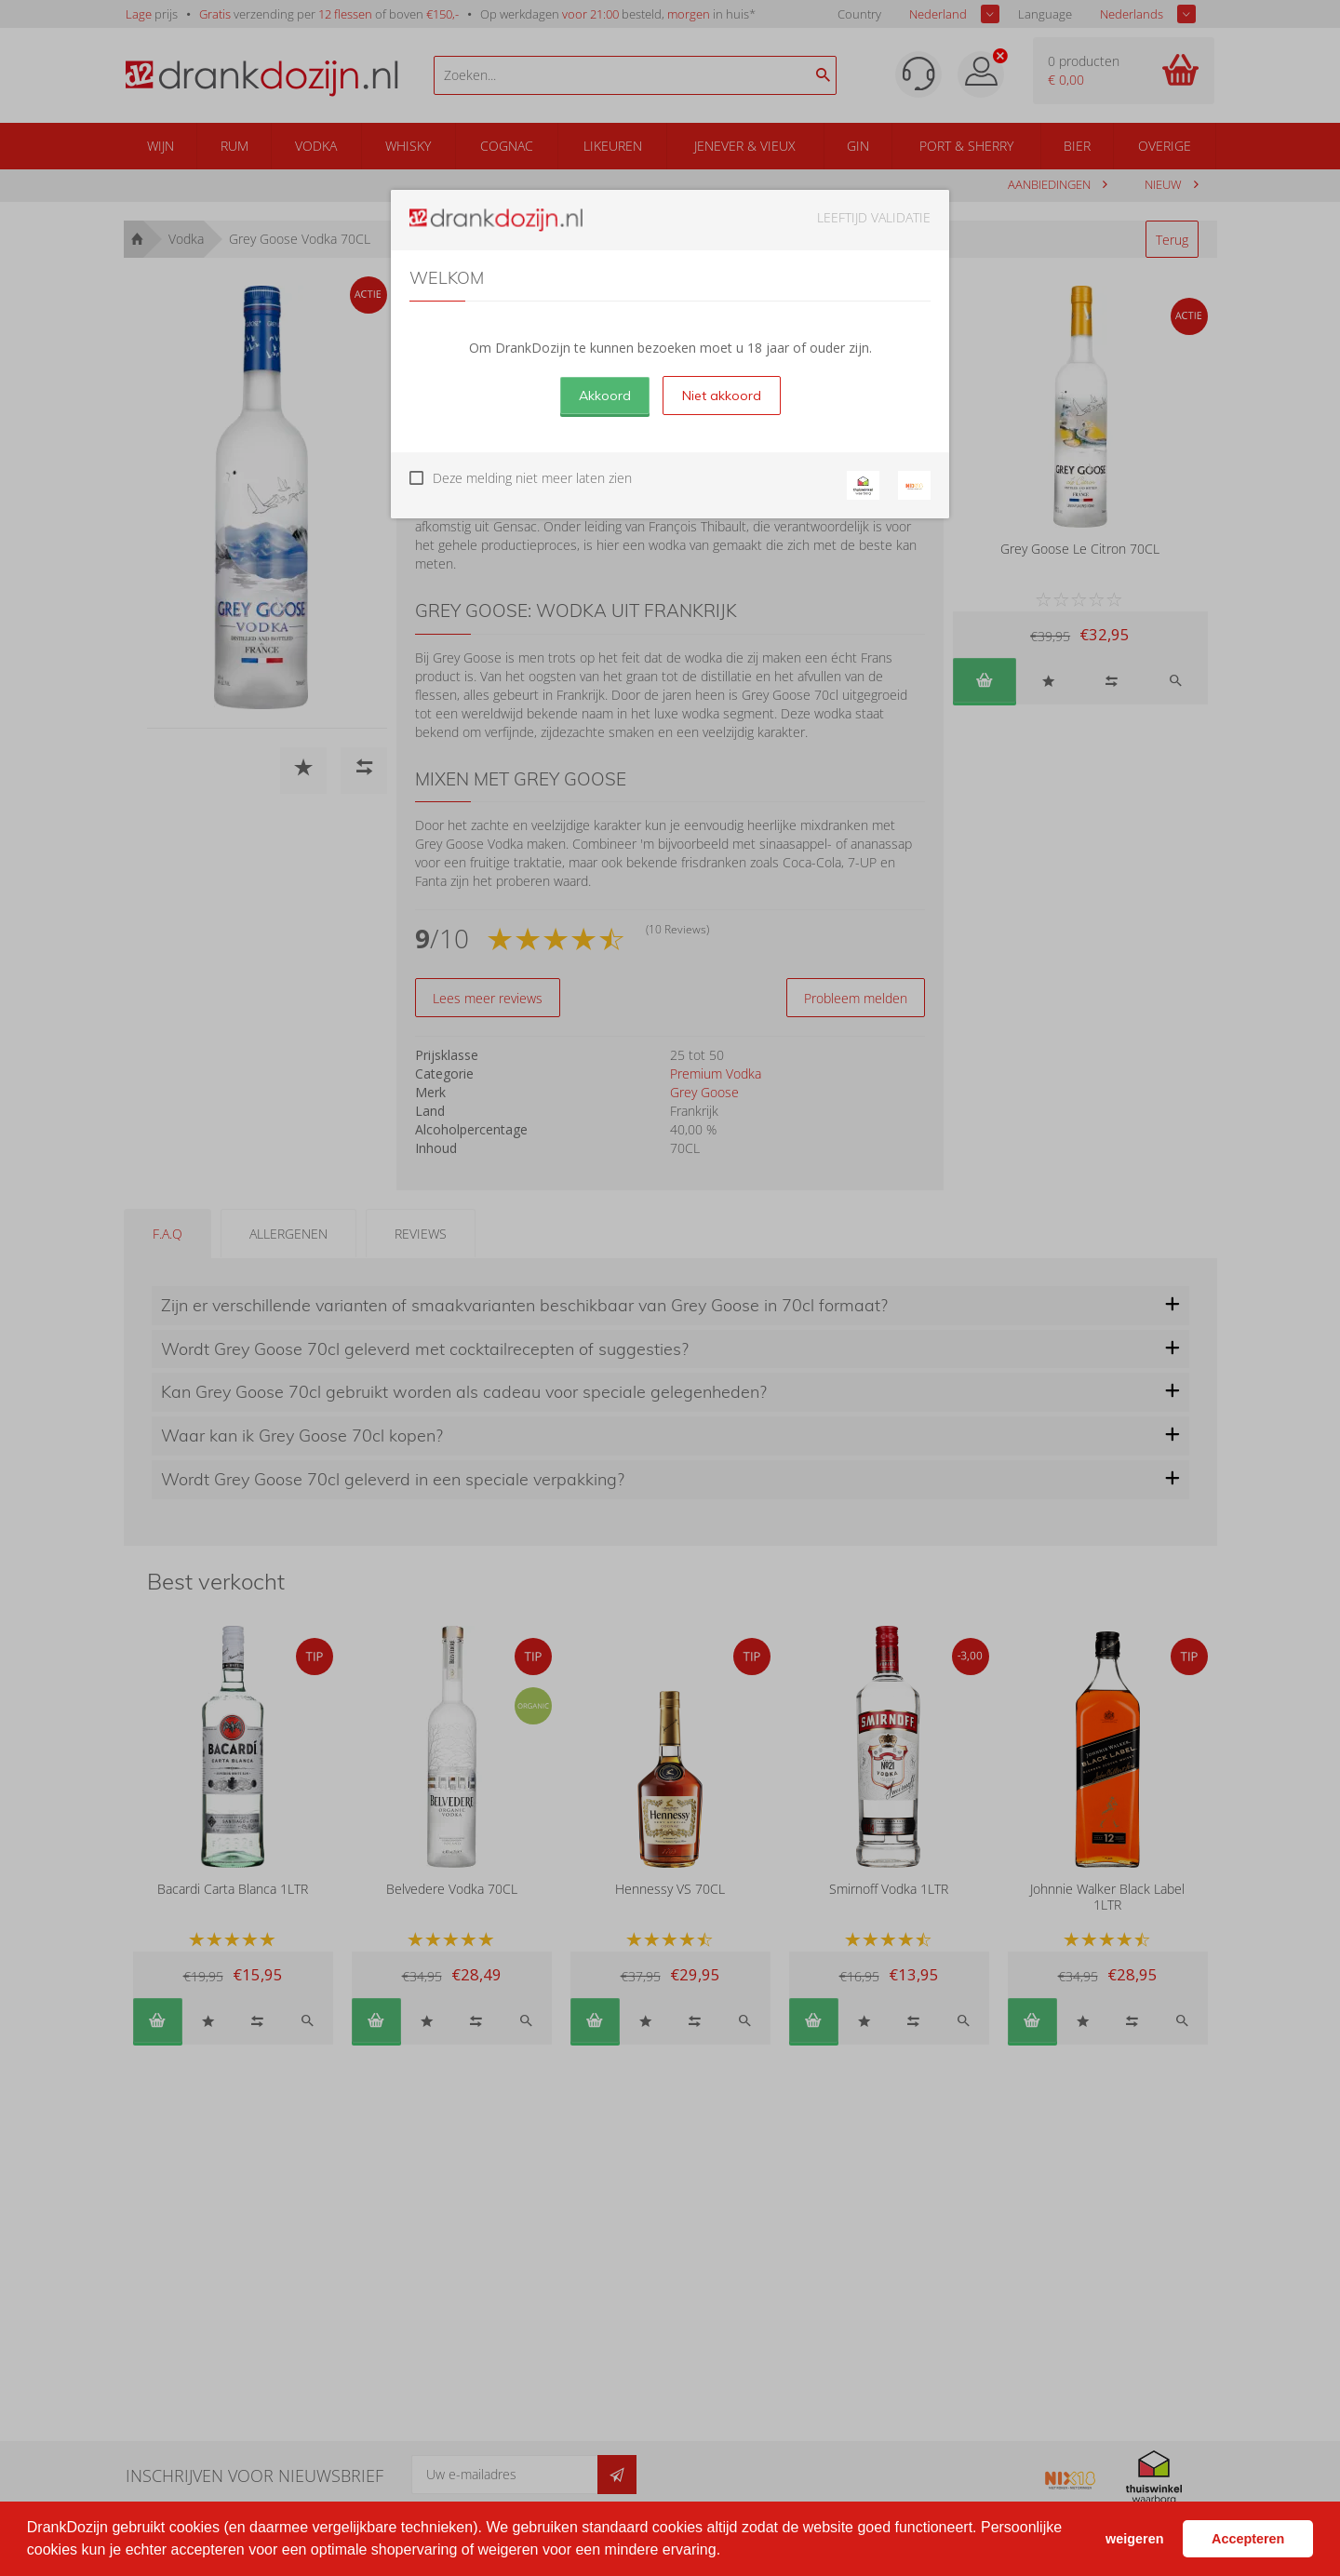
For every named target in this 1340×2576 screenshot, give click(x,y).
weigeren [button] (1134, 2538)
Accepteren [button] (1248, 2538)
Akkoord (605, 395)
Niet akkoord (721, 395)
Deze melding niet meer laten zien (532, 478)
